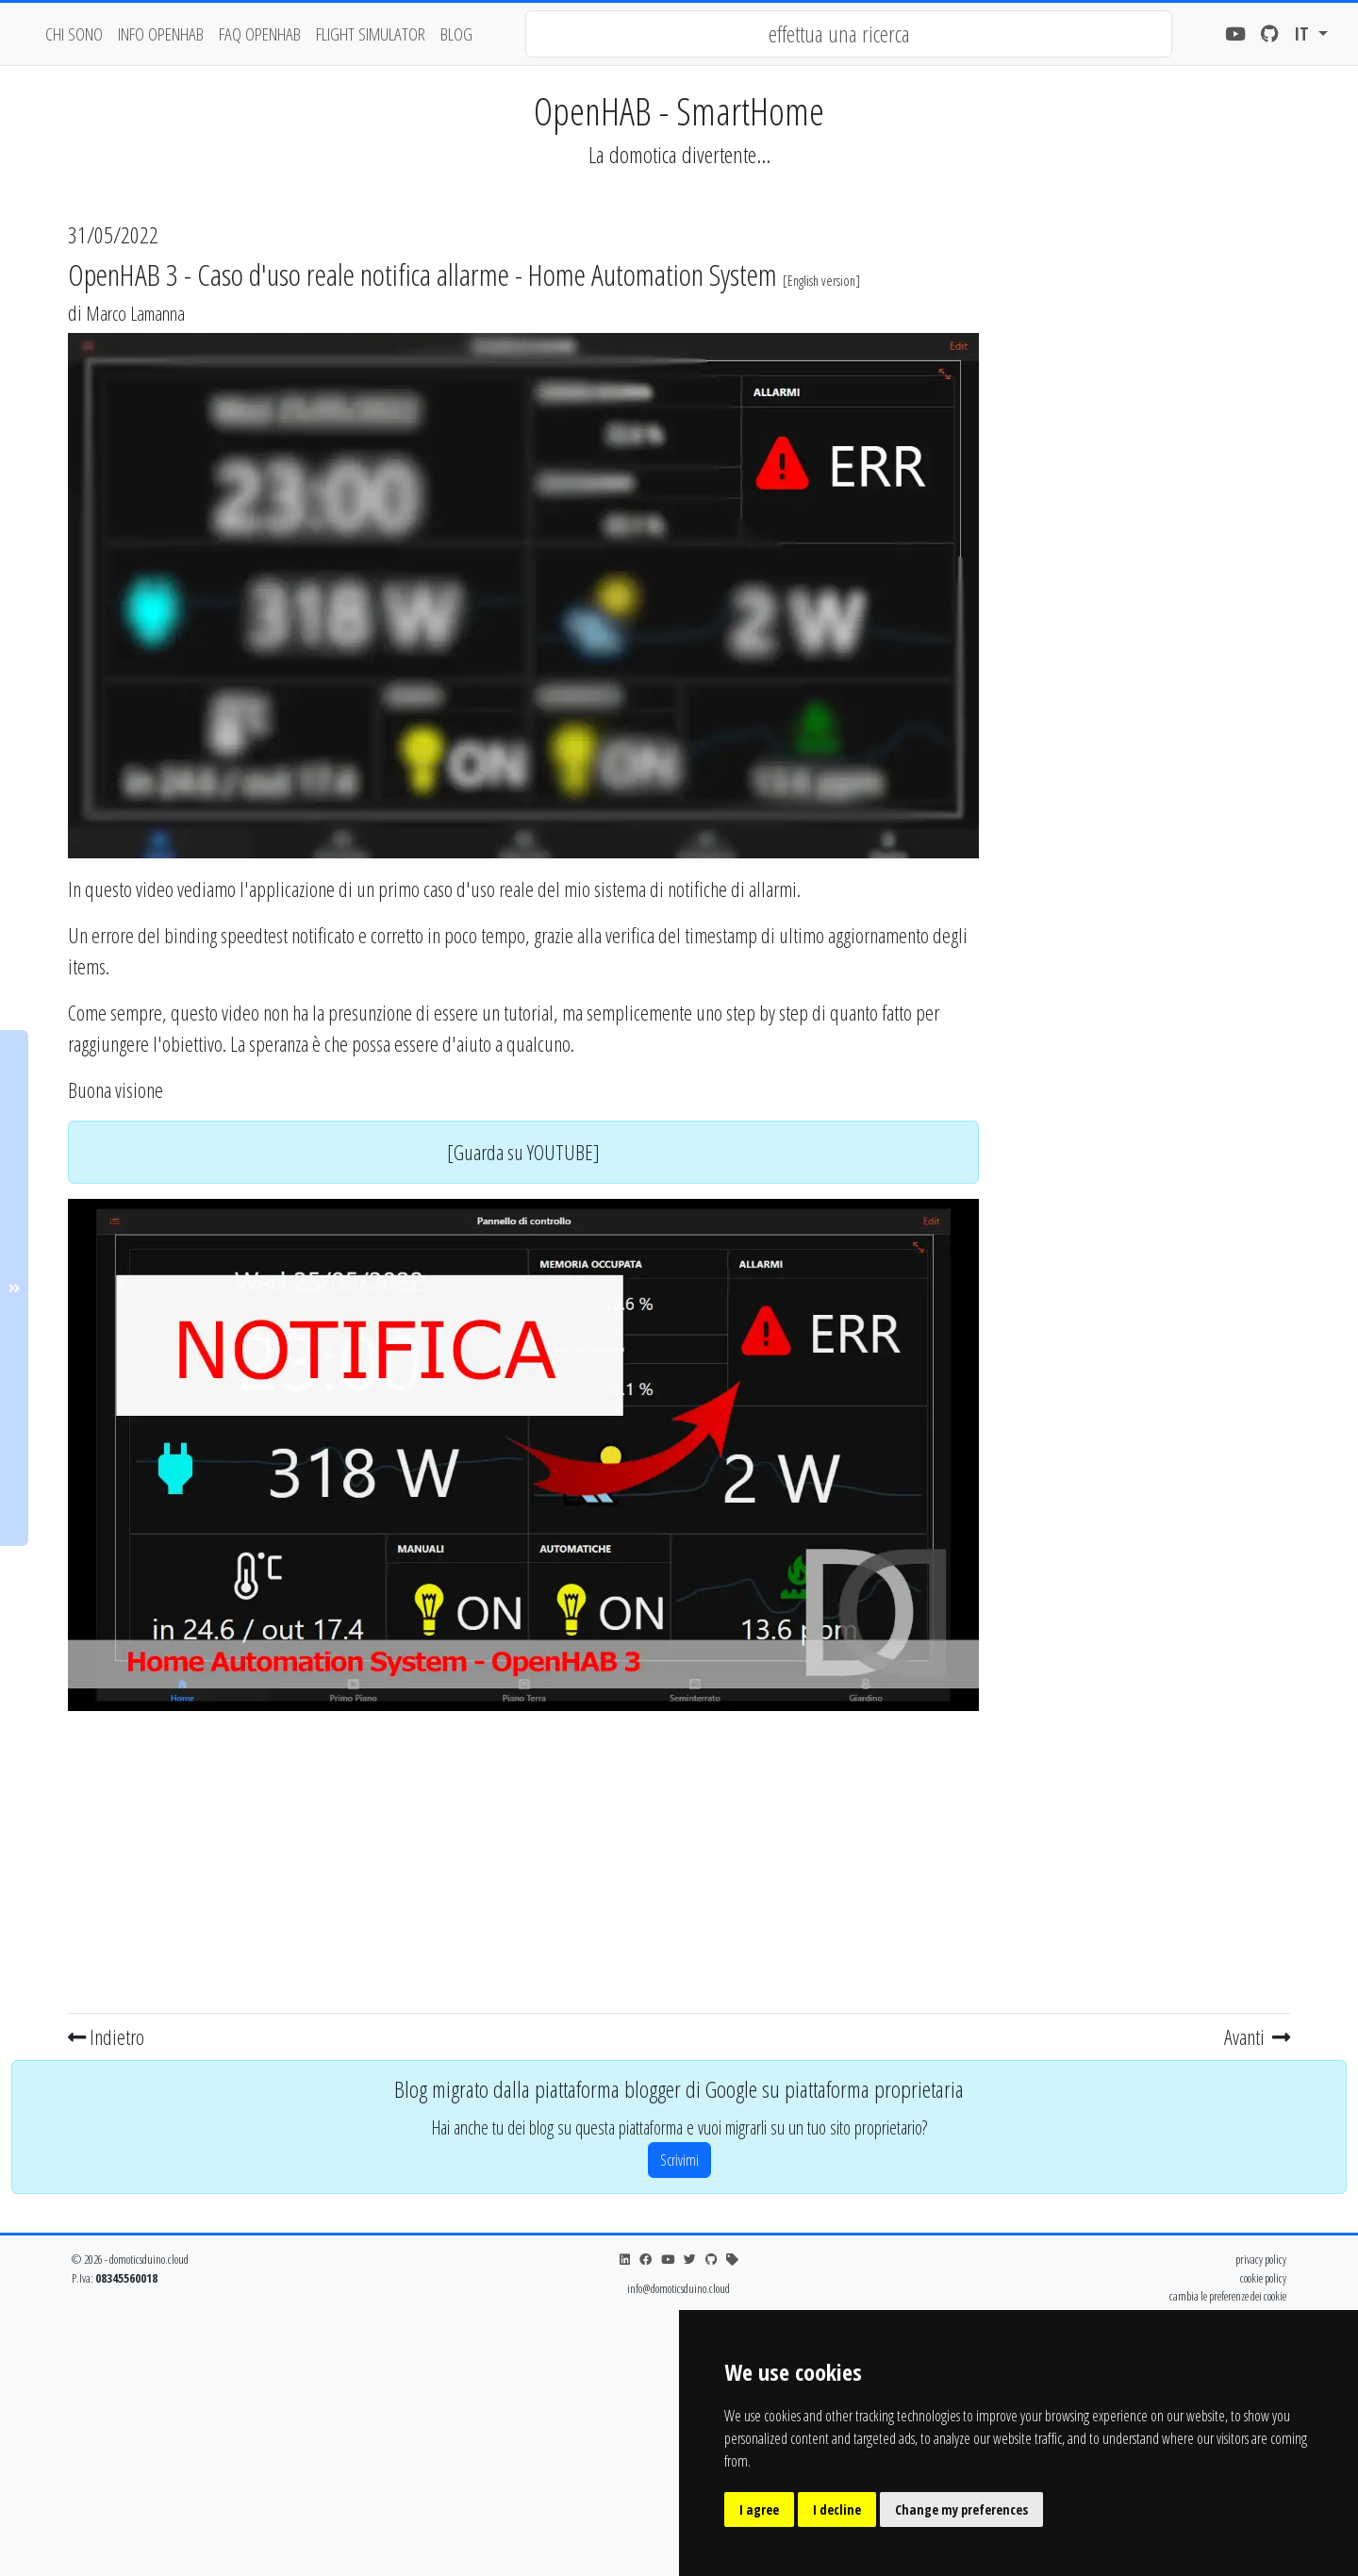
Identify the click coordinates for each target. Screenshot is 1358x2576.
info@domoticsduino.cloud (678, 2288)
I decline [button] (837, 2509)
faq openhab (260, 33)
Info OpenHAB (161, 33)
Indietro (106, 2036)
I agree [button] (759, 2509)
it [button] (1304, 33)
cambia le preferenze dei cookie (1227, 2295)
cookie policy (1263, 2277)
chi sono (74, 33)
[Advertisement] (523, 1858)
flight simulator (370, 33)
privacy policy (1260, 2259)
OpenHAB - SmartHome (679, 111)
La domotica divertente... (679, 154)
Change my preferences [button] (961, 2509)
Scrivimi (679, 2160)
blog (456, 33)
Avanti (1257, 2036)
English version (821, 281)
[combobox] (848, 34)
